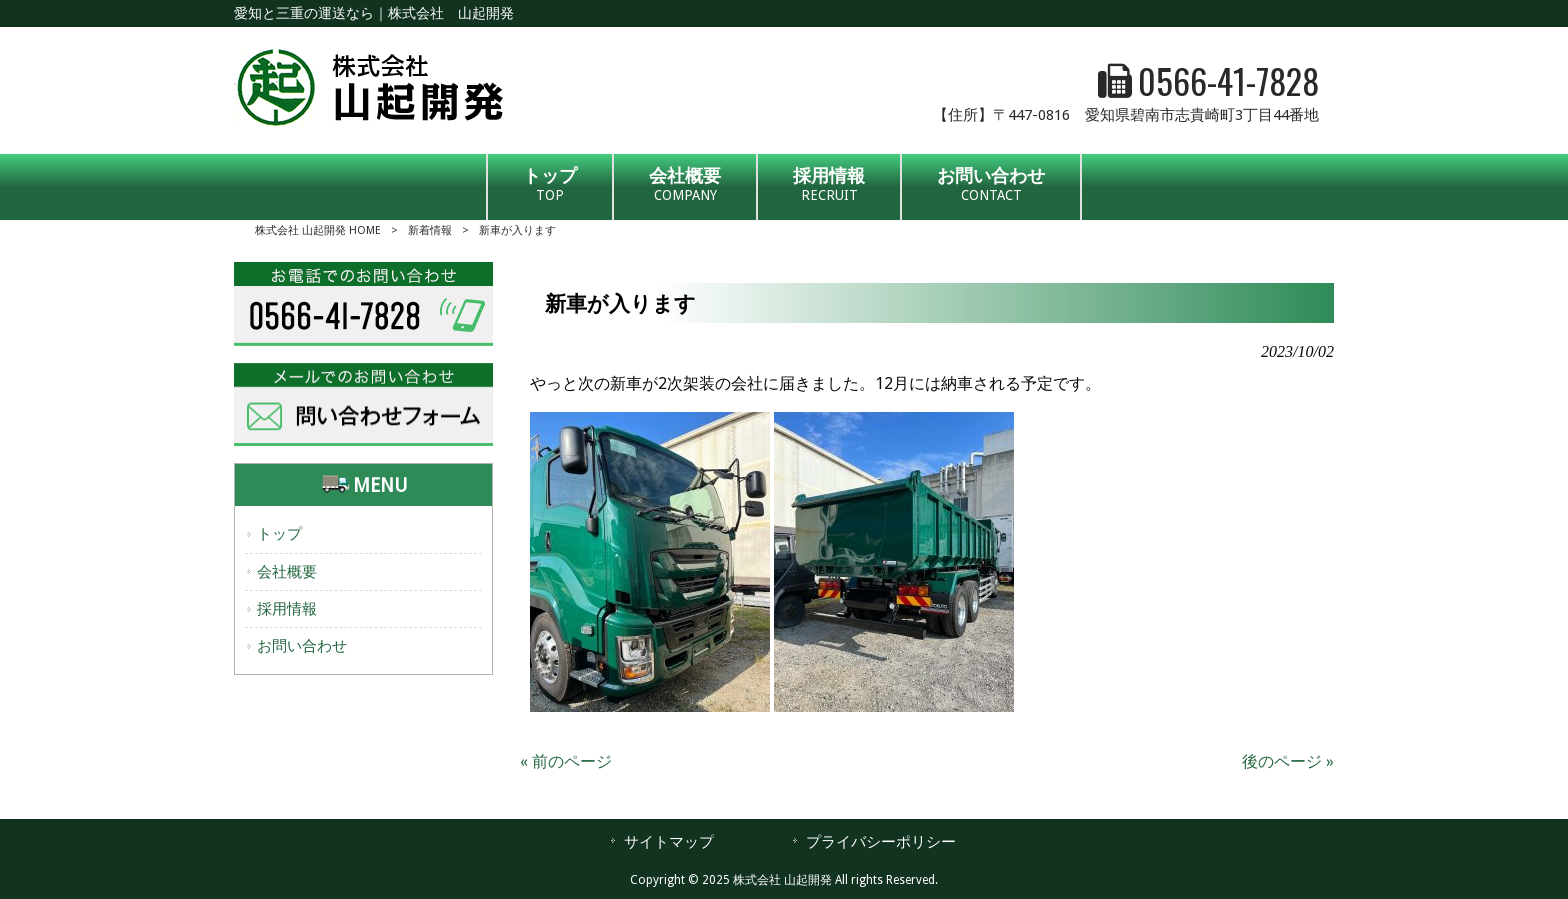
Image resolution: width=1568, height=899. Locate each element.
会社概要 (287, 572)
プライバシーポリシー (881, 842)
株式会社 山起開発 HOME (318, 230)
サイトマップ (669, 842)
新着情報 (430, 230)
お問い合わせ (302, 646)
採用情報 (287, 609)
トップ (279, 534)
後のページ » (1288, 761)
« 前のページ (566, 761)
